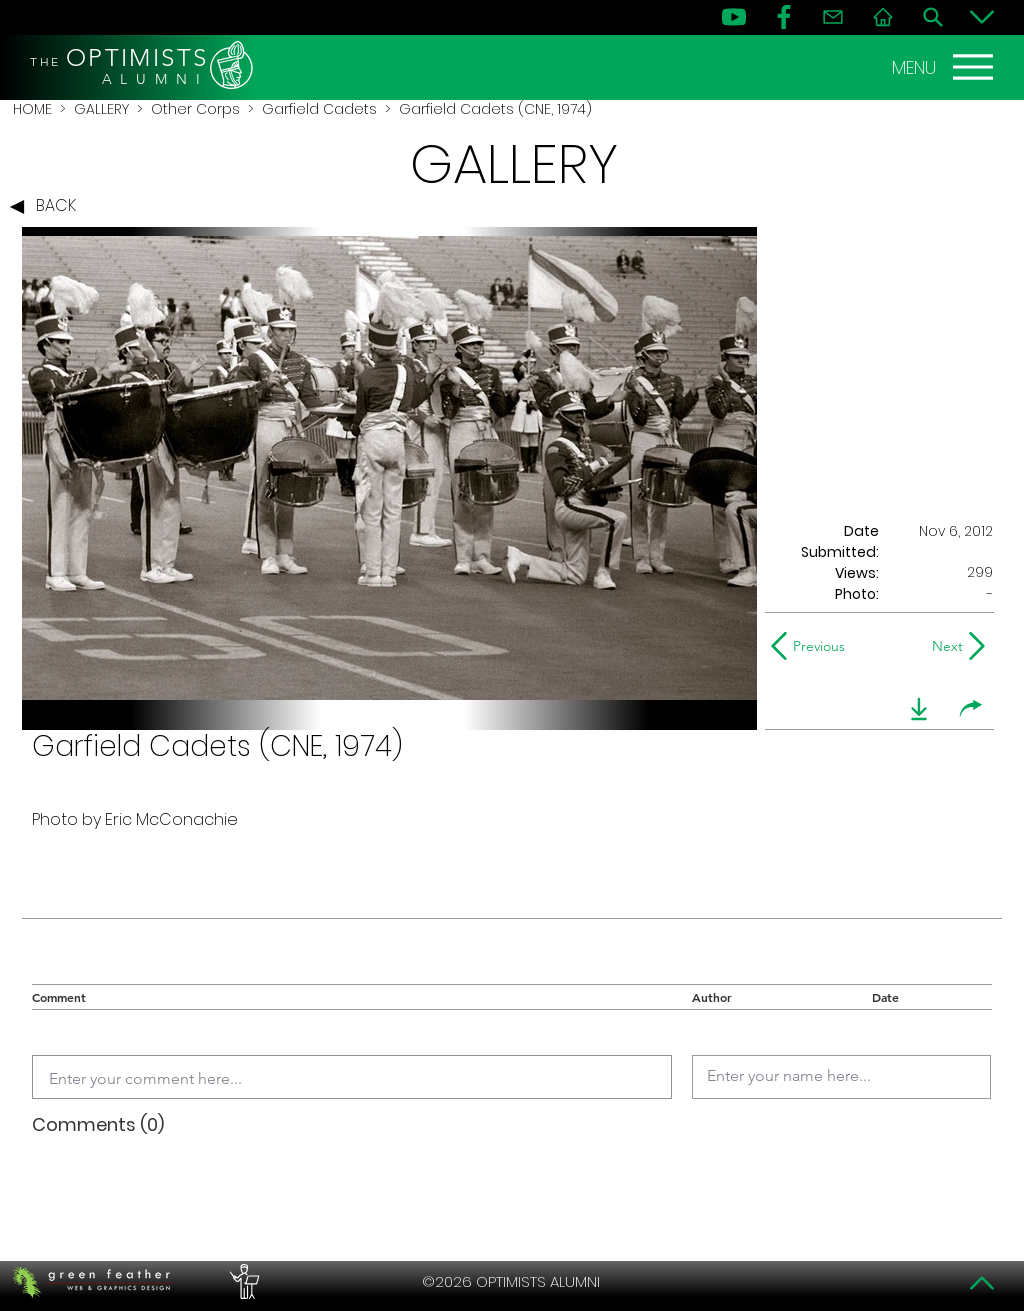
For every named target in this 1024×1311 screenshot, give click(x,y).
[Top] (982, 1283)
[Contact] (833, 17)
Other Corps (195, 109)
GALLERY (101, 109)
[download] (919, 709)
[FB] (784, 17)
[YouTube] (734, 17)
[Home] (883, 17)
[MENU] (945, 67)
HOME (32, 109)
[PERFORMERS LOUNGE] (242, 1282)
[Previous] (812, 646)
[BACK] (48, 207)
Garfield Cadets (319, 109)
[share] (971, 709)
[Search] (933, 17)
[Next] (943, 646)
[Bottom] (982, 17)
